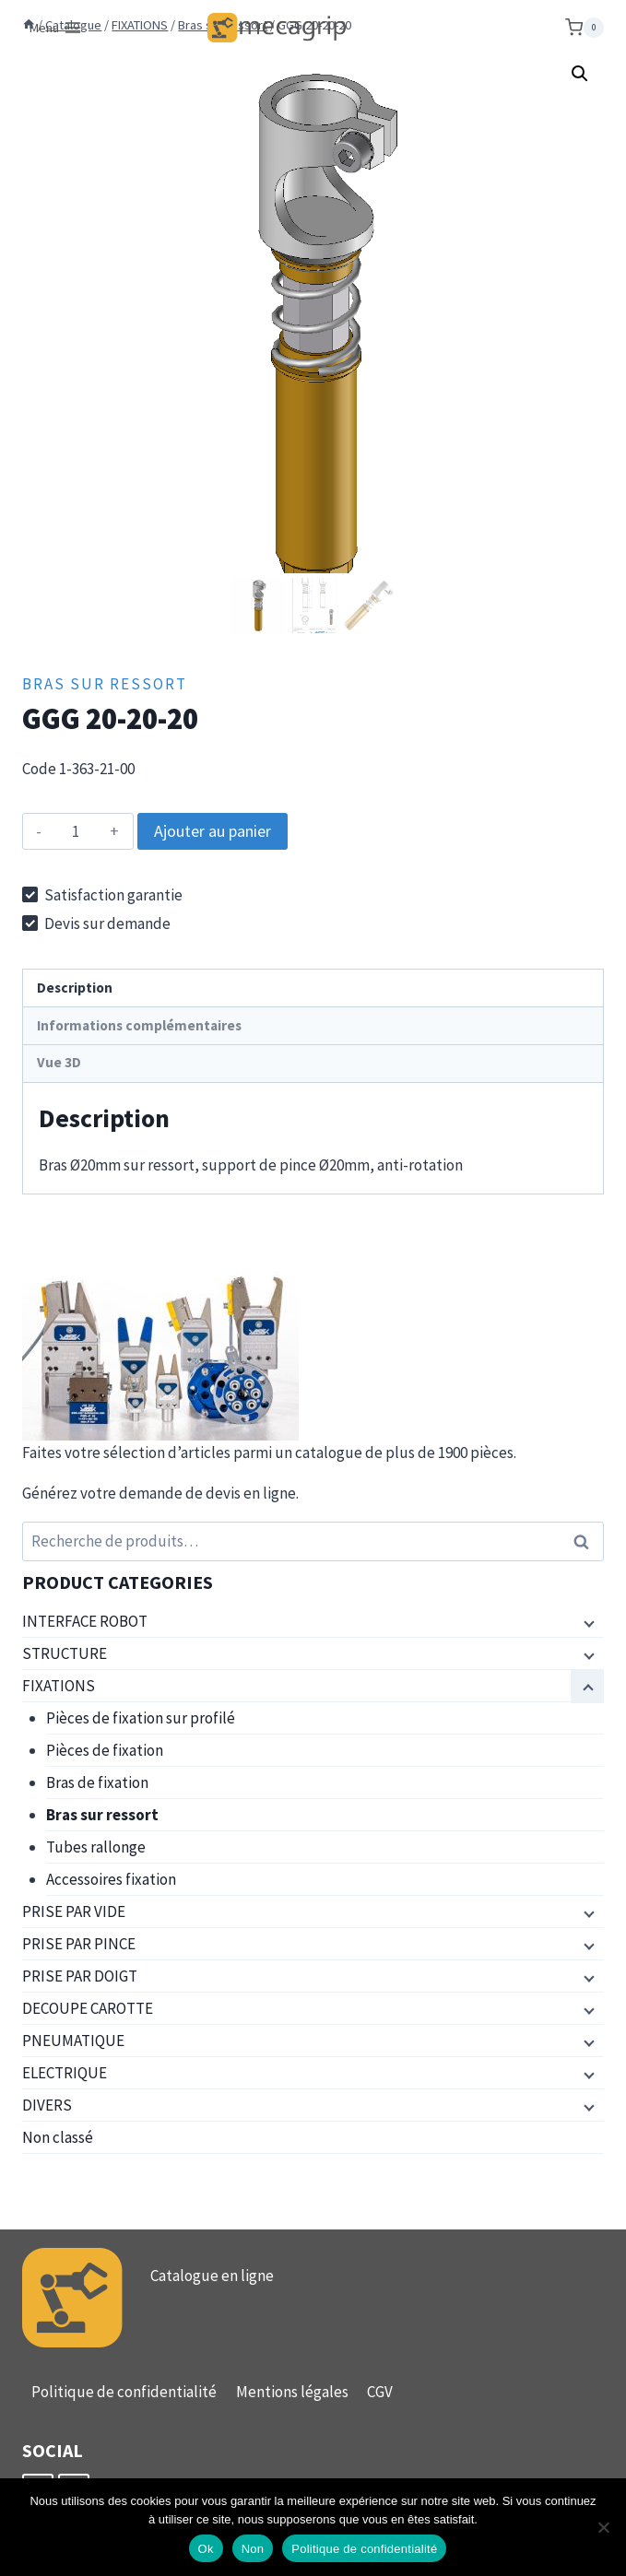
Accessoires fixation (111, 1879)
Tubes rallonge (96, 1847)
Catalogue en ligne (212, 2275)
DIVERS (47, 2105)
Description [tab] (74, 987)
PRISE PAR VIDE (73, 1911)
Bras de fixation (97, 1782)
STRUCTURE (64, 1653)
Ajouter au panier (212, 830)
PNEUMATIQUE (73, 2040)
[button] (579, 73)
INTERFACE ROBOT (85, 1621)
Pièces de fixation (104, 1750)
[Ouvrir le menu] (56, 27)
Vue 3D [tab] (59, 1062)
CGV (380, 2392)
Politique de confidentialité (124, 2392)
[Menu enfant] (587, 1622)
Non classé (57, 2137)
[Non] (603, 2527)
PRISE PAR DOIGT (79, 1976)
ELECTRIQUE (64, 2073)
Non (253, 2549)
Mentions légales (292, 2392)
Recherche (586, 1541)
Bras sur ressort (104, 684)
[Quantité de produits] (76, 831)
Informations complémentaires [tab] (139, 1025)
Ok (206, 2549)
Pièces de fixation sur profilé (140, 1718)
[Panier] (584, 28)
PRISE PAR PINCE (79, 1944)
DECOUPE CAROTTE (87, 2008)
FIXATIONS (58, 1686)
